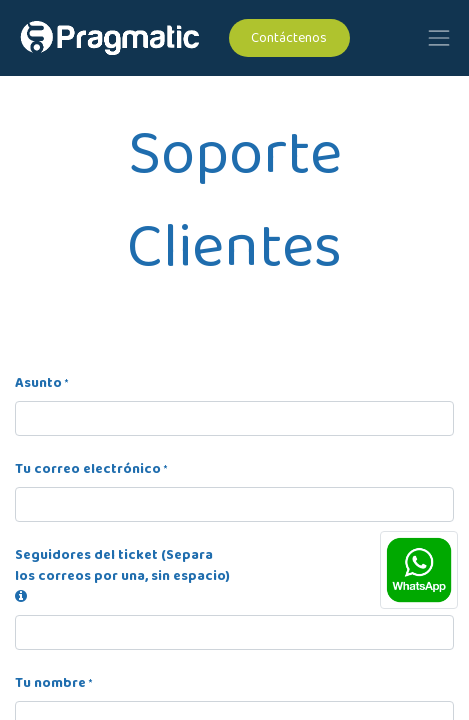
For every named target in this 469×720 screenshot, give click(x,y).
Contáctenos (289, 38)
